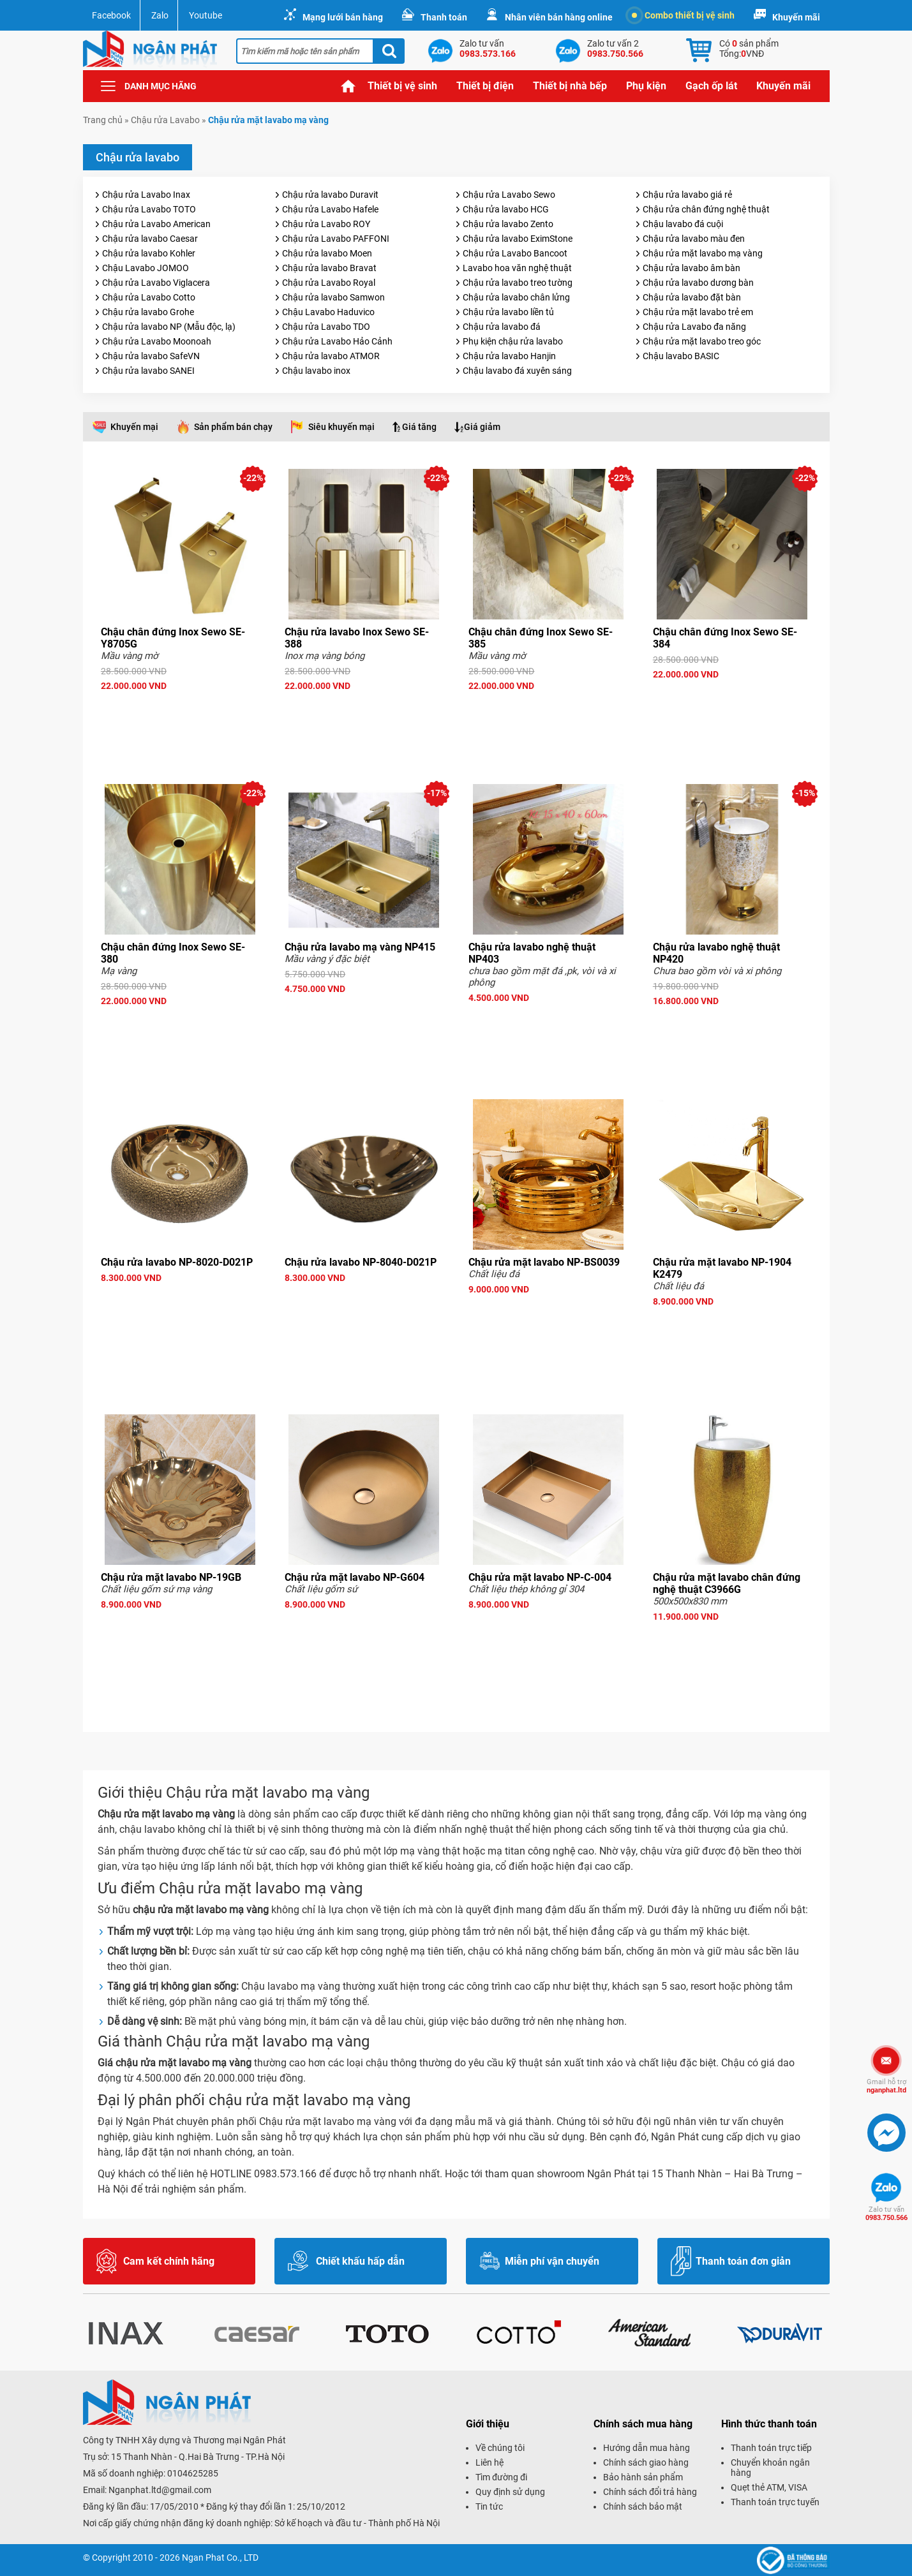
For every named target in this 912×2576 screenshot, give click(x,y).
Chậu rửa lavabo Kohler (148, 253)
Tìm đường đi (501, 2477)
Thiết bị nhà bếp (570, 86)
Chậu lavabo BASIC (681, 356)
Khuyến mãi (796, 17)
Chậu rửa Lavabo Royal (328, 283)
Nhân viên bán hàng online (559, 17)
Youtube (205, 15)
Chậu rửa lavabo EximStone (517, 238)
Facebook (111, 15)
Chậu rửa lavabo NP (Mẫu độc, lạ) (168, 327)
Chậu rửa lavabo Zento (508, 224)
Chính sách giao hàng (646, 2462)
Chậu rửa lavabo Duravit (330, 194)
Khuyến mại (134, 427)
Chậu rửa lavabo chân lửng (516, 297)
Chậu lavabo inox (316, 371)
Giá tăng (419, 427)
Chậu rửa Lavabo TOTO (149, 209)
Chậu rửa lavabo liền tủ (508, 312)
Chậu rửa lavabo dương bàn (698, 283)
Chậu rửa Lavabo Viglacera (156, 283)
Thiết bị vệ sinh (402, 86)
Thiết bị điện (485, 86)
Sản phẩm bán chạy (233, 427)
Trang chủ (348, 86)
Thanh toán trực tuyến (775, 2502)
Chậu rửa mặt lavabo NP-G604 (354, 1577)
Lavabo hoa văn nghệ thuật (517, 268)
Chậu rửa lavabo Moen (327, 253)
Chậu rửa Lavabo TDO (326, 327)
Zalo (159, 15)
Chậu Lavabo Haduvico (328, 312)
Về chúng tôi (500, 2448)
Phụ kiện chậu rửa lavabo (513, 341)
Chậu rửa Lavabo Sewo (509, 194)
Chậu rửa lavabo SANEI (148, 371)
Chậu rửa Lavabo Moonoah (156, 341)
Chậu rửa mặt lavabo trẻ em (698, 312)
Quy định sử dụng (510, 2492)
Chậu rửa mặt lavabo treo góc (702, 341)
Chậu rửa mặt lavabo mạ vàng (703, 253)
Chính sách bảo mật (642, 2506)
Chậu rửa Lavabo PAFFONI (335, 238)
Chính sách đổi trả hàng (650, 2492)
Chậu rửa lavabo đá (502, 327)
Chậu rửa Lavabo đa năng (694, 327)
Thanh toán (444, 17)
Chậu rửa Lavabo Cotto (148, 297)
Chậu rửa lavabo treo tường (517, 283)
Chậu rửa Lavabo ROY (326, 224)
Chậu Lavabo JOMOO (145, 268)
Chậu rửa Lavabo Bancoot (515, 253)
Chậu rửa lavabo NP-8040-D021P (361, 1262)
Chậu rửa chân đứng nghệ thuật (706, 209)
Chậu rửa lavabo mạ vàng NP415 (360, 947)
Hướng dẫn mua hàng (646, 2448)
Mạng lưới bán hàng (343, 17)
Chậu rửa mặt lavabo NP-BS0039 (544, 1262)
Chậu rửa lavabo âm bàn (691, 268)
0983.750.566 (886, 2213)
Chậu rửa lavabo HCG (506, 209)
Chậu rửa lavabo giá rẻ (687, 194)
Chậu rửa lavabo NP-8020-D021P (177, 1262)
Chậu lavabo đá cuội (683, 224)
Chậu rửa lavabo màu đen (694, 238)
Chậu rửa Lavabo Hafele (330, 209)
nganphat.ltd (886, 2086)
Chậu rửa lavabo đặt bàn (692, 297)
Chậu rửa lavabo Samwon (333, 297)
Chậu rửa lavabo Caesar (150, 238)
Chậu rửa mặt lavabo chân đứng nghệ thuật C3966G (726, 1583)
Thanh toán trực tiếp (771, 2448)
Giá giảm (482, 427)
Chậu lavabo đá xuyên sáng (517, 371)
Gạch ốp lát (711, 86)
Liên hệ (489, 2462)
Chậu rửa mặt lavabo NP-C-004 (539, 1577)
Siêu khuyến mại (341, 427)
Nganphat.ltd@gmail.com (159, 2490)
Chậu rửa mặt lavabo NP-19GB (171, 1577)
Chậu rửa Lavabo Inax (146, 194)
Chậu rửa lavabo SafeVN (151, 356)
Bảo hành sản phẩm (643, 2477)
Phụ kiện (646, 86)
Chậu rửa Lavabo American (156, 224)
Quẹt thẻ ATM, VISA (769, 2487)
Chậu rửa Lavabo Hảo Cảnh (337, 341)
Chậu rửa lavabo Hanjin (509, 356)
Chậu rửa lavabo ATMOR (331, 356)
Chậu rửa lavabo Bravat (329, 268)
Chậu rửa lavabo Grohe (148, 312)
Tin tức (489, 2506)
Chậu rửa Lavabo (165, 120)
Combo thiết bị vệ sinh (683, 15)
